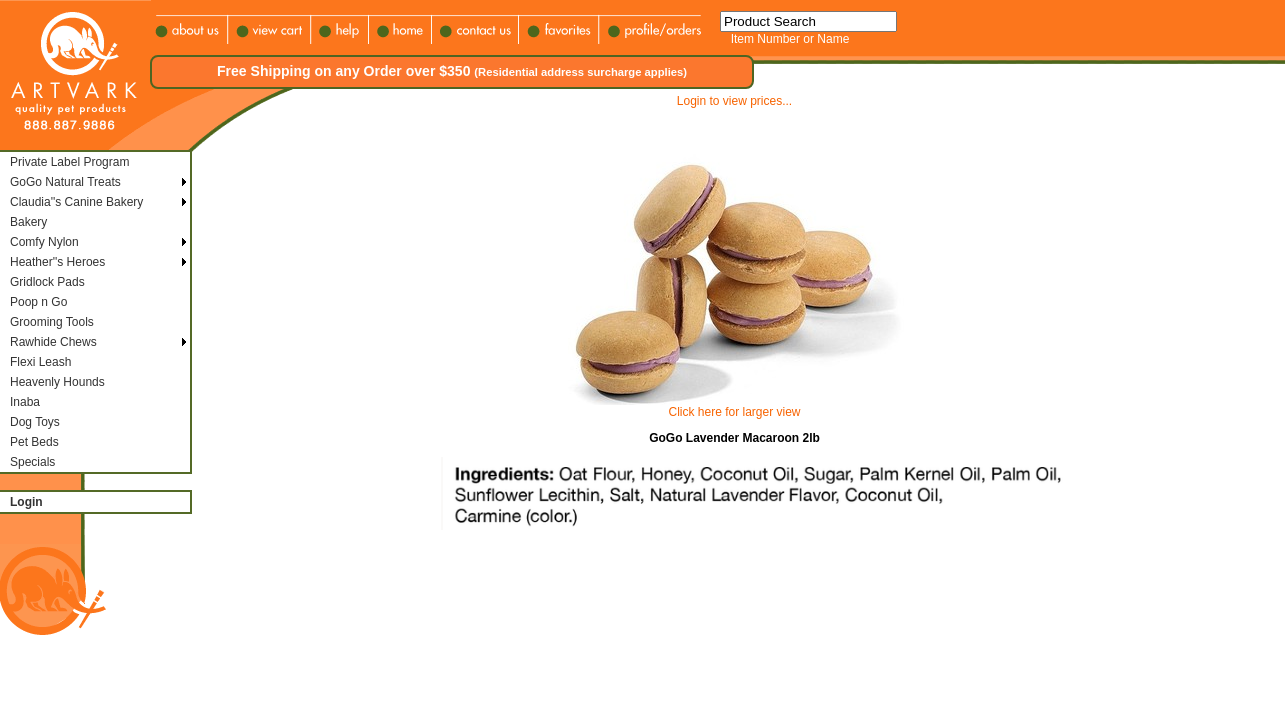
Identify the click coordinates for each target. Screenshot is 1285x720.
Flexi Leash (40, 362)
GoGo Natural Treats (65, 182)
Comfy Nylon (44, 242)
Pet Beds (34, 442)
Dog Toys (35, 422)
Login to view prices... (734, 101)
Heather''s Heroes (57, 262)
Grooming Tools (52, 322)
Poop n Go (38, 302)
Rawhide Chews (53, 342)
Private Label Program (69, 162)
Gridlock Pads (47, 282)
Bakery (28, 222)
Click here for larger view (734, 412)
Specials (32, 462)
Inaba (25, 402)
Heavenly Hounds (57, 382)
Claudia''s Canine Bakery (76, 202)
